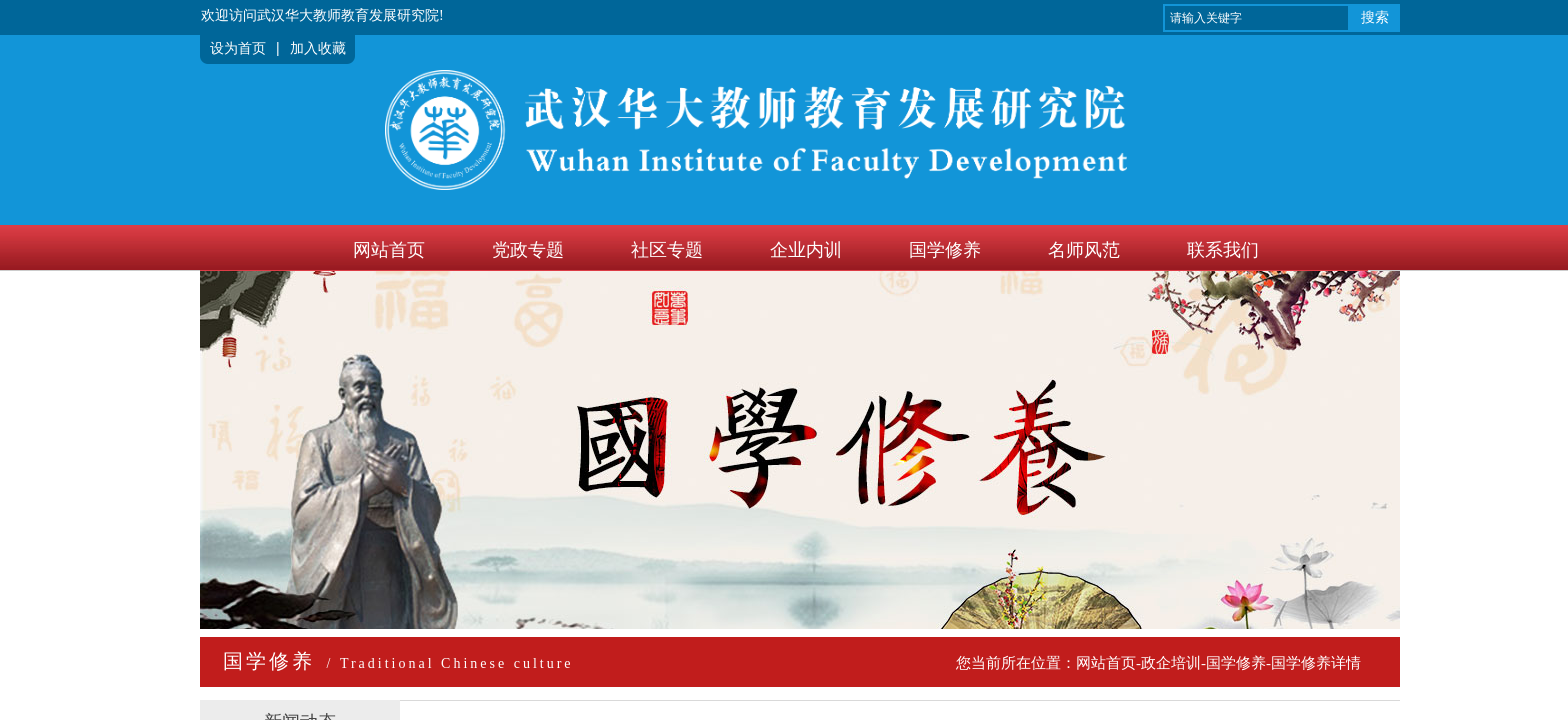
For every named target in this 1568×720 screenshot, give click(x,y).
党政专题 (528, 250)
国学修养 (945, 250)
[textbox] (1256, 18)
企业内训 (806, 250)
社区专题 (667, 250)
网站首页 (389, 250)
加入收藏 (318, 48)
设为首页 (238, 48)
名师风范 (1084, 250)
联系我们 (1223, 250)
